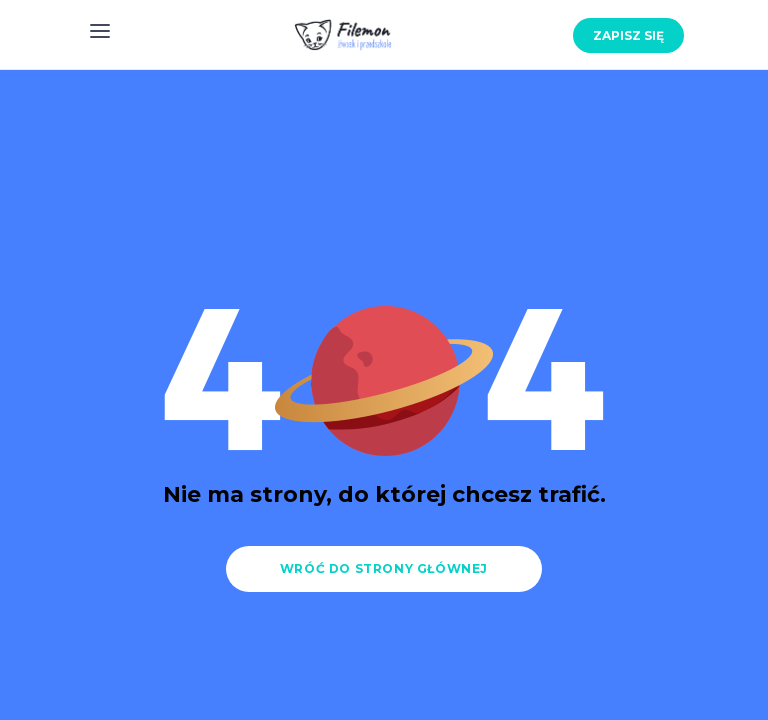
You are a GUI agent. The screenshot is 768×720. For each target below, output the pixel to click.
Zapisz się (628, 35)
